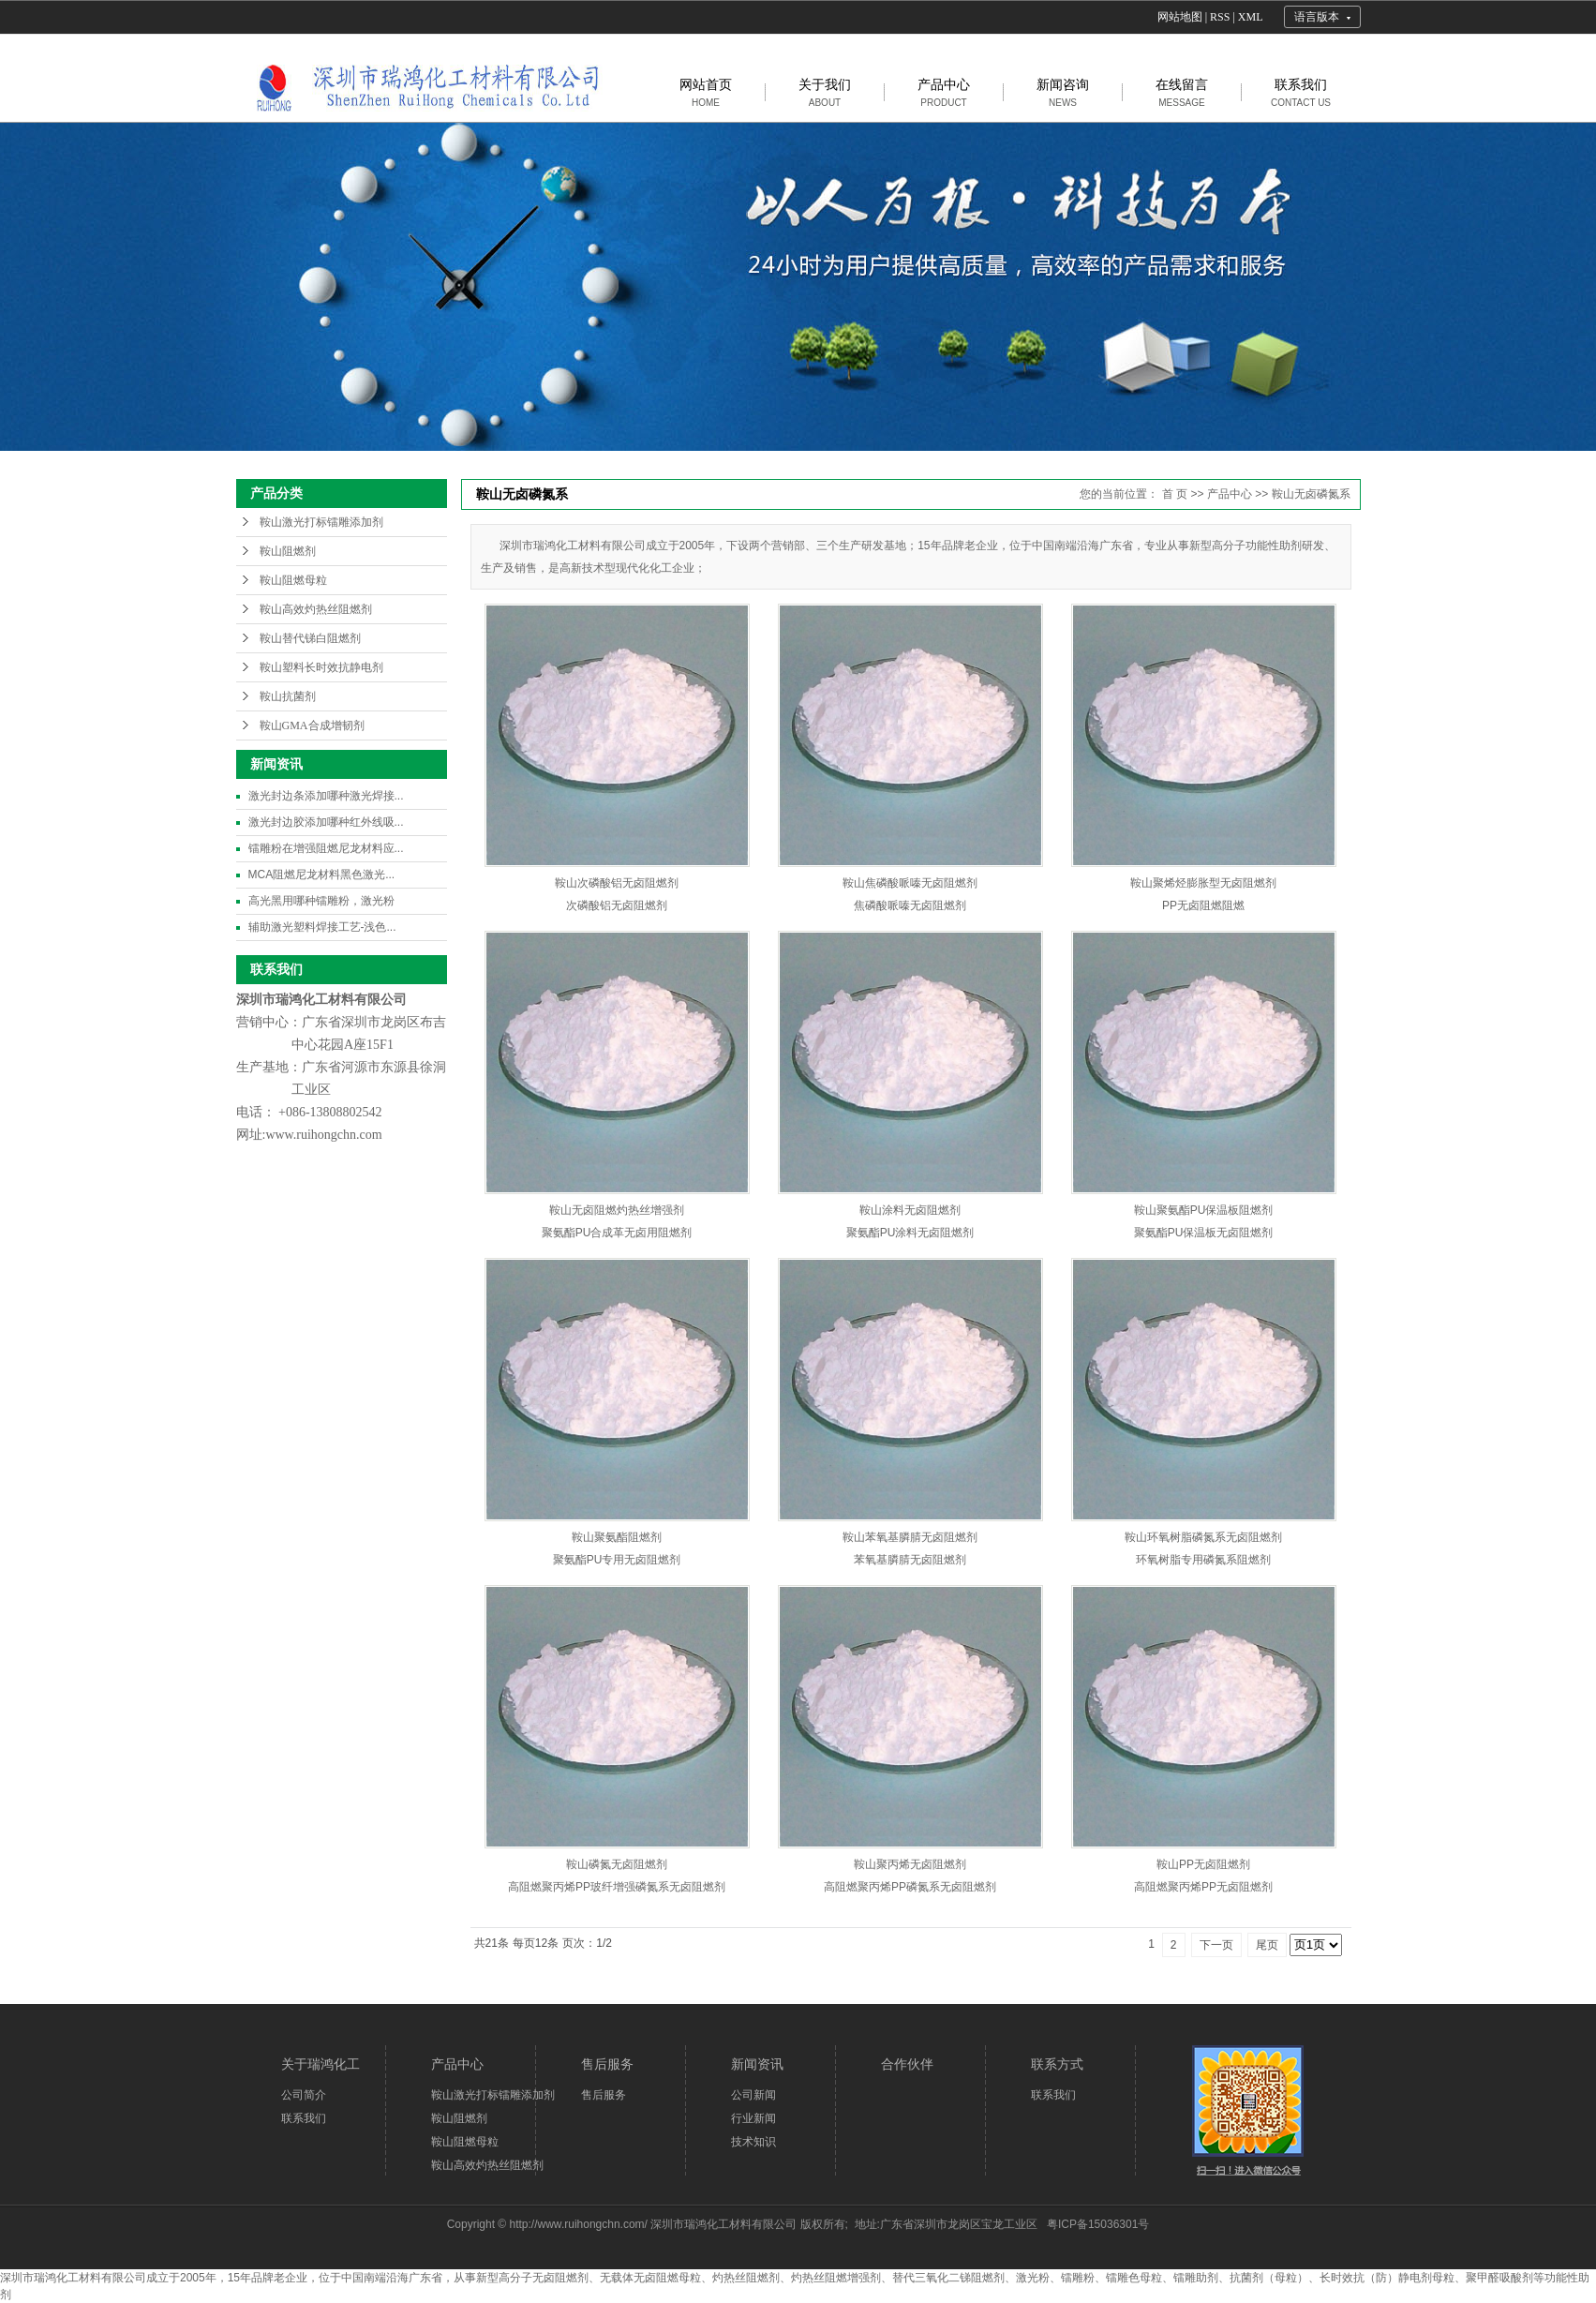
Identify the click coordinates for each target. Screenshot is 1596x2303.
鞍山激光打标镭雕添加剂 (321, 522)
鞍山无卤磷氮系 (1311, 494)
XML (1250, 16)
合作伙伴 (907, 2063)
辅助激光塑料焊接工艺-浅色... (322, 927)
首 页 (1174, 494)
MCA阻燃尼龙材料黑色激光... (321, 874)
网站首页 (705, 92)
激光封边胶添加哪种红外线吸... (326, 822)
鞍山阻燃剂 (288, 551)
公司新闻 (753, 2094)
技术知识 (753, 2141)
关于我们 (824, 92)
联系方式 (1057, 2063)
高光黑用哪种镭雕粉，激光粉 (321, 900)
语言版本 (1316, 16)
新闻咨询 (1063, 92)
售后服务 (607, 2063)
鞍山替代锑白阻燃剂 (310, 638)
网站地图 (1179, 16)
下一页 (1216, 1945)
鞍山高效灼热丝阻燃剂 (316, 609)
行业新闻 (753, 2118)
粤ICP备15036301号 (1098, 2224)
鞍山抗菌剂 (288, 696)
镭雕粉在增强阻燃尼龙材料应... (326, 848)
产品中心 (943, 92)
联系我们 (1301, 92)
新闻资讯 (757, 2063)
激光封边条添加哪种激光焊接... (326, 795)
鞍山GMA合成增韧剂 (312, 725)
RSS (1220, 16)
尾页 (1267, 1945)
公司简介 (303, 2094)
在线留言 (1182, 92)
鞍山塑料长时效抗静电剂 (321, 667)
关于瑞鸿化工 (320, 2063)
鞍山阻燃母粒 (293, 580)
